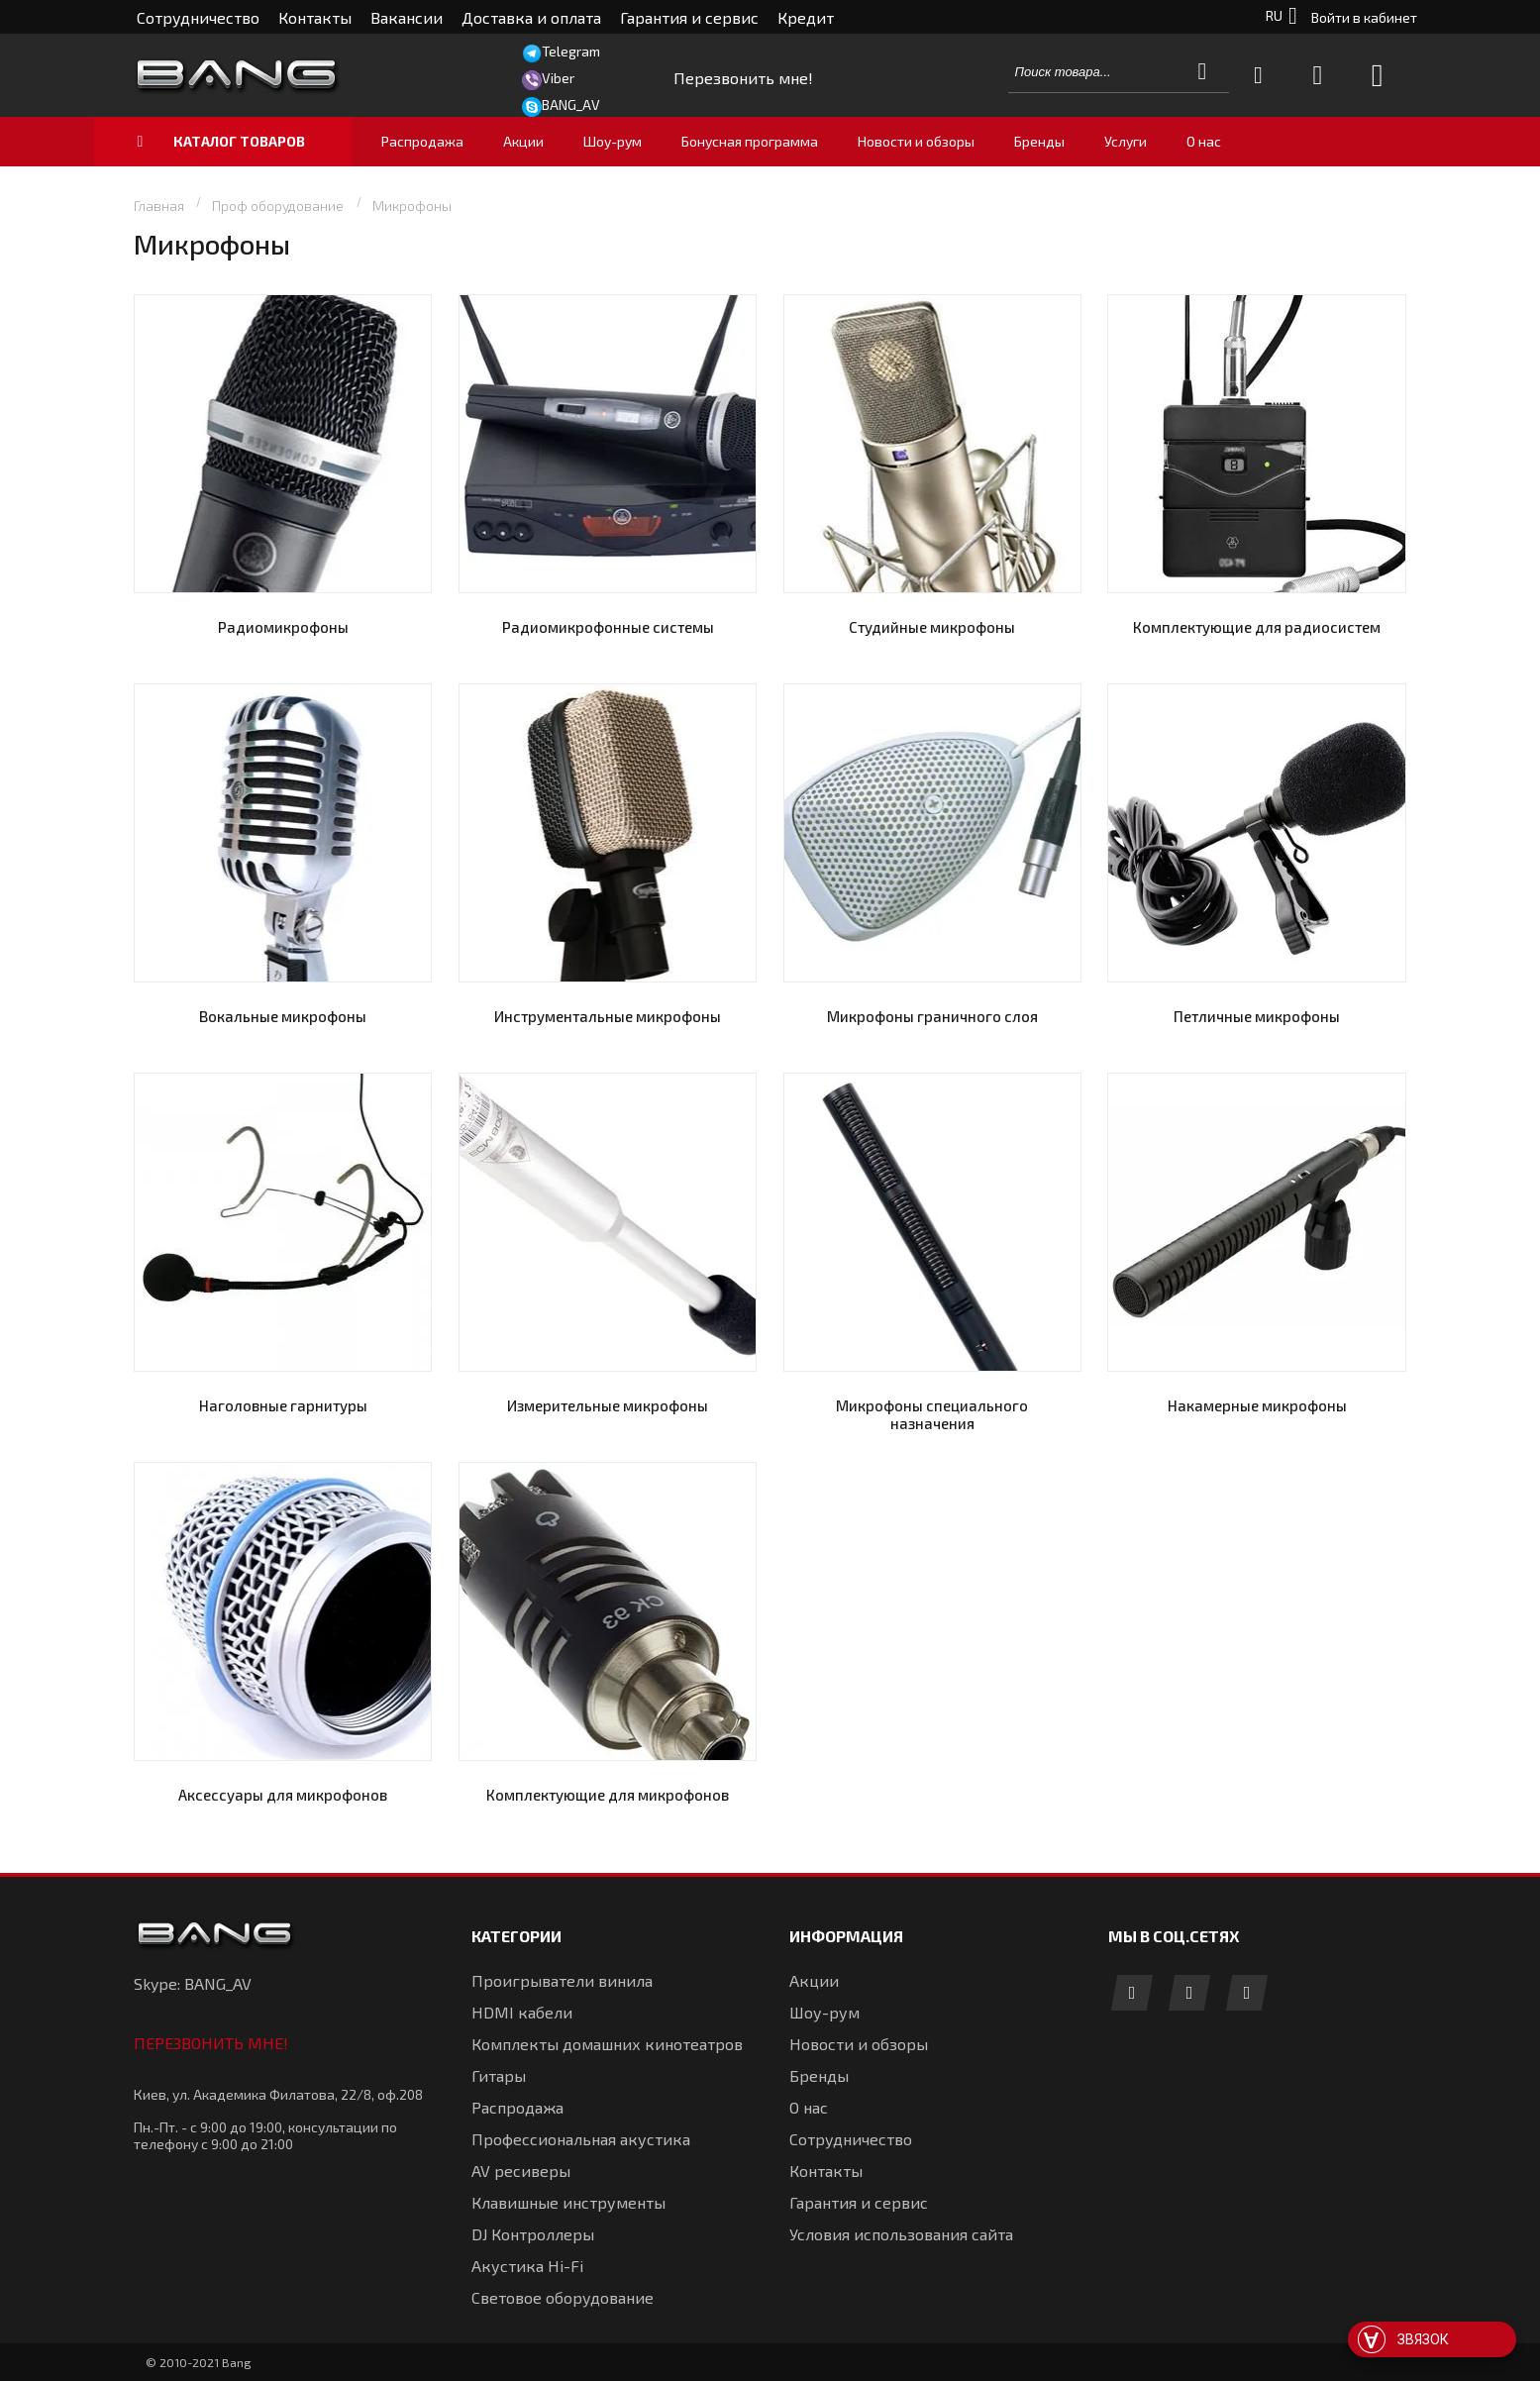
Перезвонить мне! (211, 2042)
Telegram (571, 51)
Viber (558, 77)
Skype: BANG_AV (193, 1983)
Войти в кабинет (1364, 17)
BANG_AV (571, 104)
